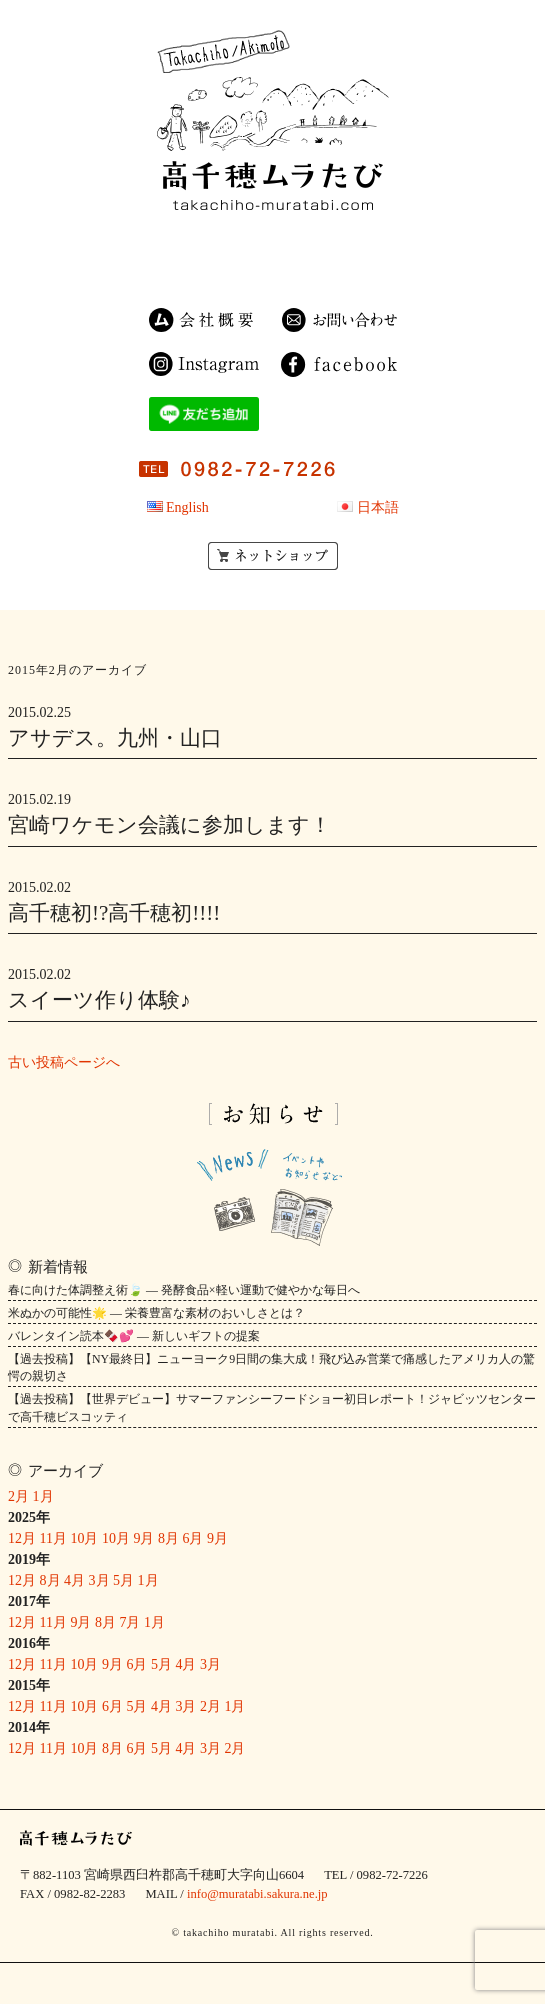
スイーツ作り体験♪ (99, 1000)
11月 (53, 1538)
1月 (43, 1496)
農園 (338, 242)
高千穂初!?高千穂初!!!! (114, 913)
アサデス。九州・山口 (115, 738)
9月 (143, 1538)
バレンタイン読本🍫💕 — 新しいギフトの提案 (134, 1336)
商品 (265, 242)
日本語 (378, 507)
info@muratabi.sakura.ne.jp (257, 1894)
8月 (168, 1538)
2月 (18, 1496)
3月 (99, 1580)
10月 (84, 1538)
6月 (192, 1538)
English (187, 507)
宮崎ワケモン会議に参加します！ (169, 825)
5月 (123, 1580)
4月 (74, 1580)
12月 (22, 1538)
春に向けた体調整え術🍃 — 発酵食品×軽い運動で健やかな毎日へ (184, 1290)
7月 (129, 1622)
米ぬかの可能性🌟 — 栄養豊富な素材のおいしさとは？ (156, 1313)
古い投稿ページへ (64, 1062)
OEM (317, 265)
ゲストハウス (220, 265)
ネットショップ (273, 556)
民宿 (195, 242)
